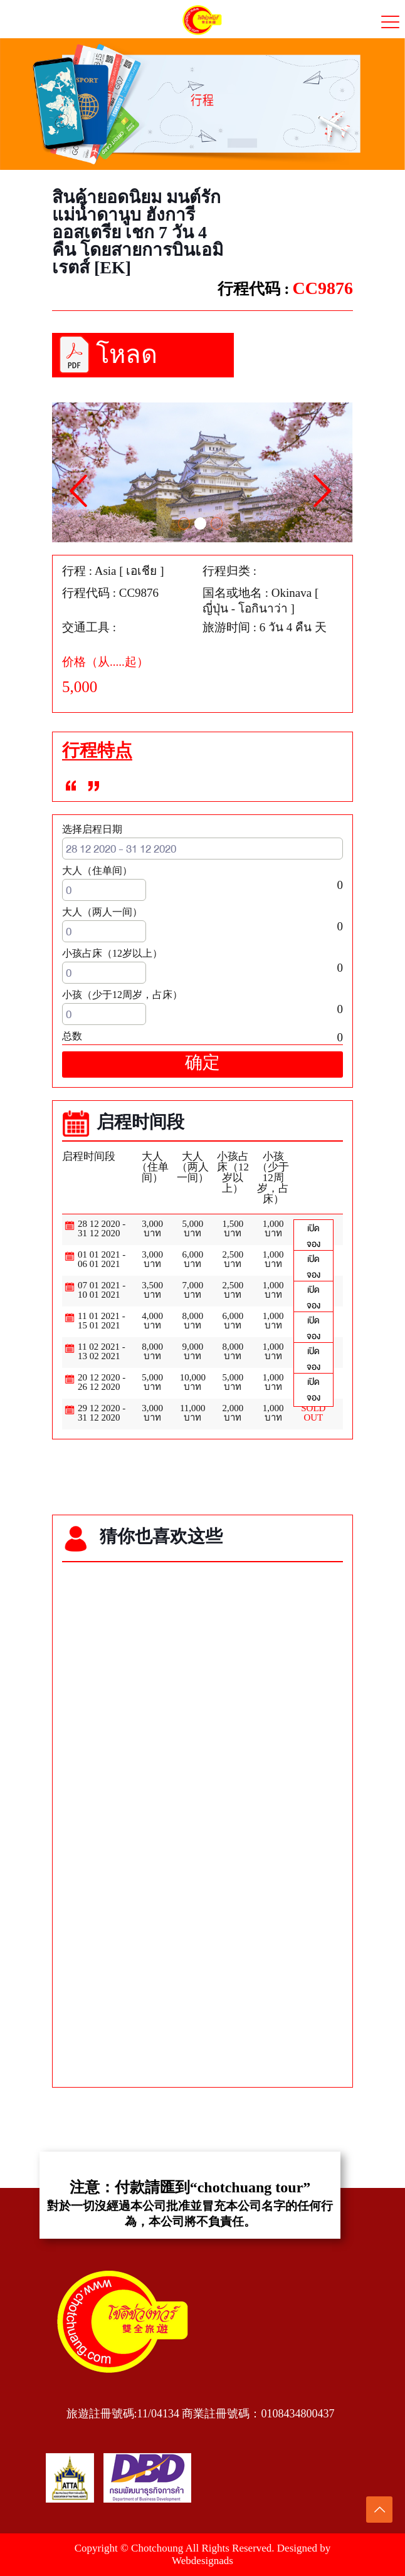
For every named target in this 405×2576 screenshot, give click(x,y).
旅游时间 (226, 627)
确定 (202, 1064)
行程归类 (226, 571)
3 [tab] (217, 523)
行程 (74, 571)
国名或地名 (232, 593)
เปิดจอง (313, 1236)
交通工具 (86, 627)
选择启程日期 (92, 829)
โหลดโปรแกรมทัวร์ (147, 358)
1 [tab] (183, 523)
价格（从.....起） (105, 662)
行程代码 (86, 593)
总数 (72, 1036)
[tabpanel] (202, 472)
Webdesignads (202, 2561)
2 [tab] (200, 523)
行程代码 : (254, 288)
